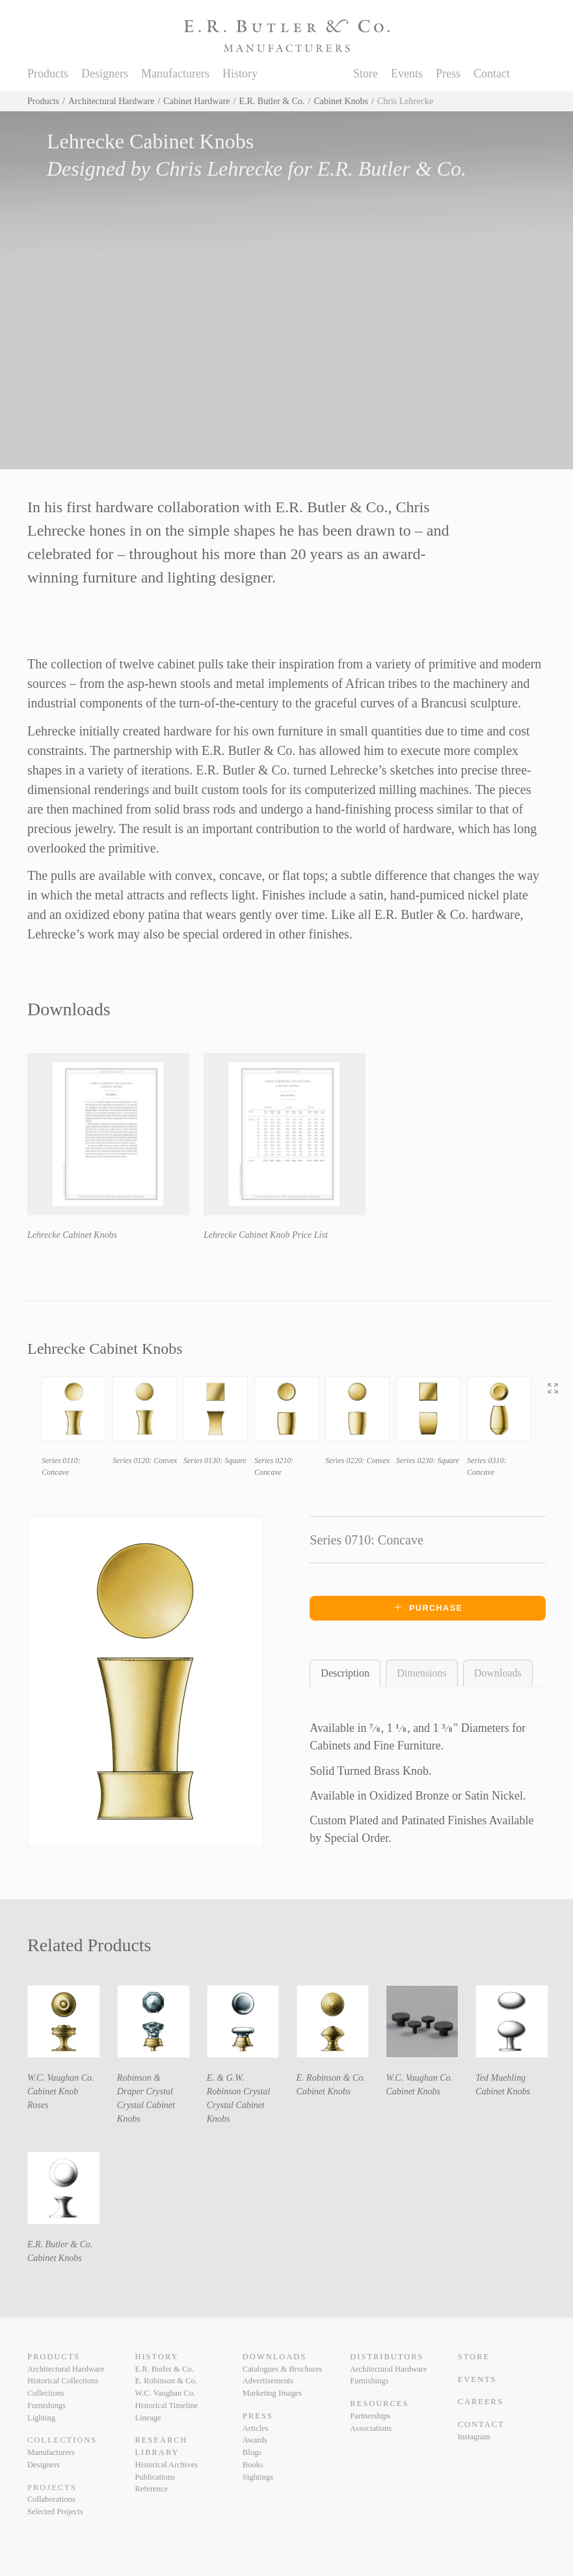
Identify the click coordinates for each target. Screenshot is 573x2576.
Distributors (386, 2356)
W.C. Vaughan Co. (60, 2078)
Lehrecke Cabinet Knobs (72, 1235)
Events (407, 73)
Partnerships (370, 2415)
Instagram (474, 2436)
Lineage (148, 2417)
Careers (480, 2401)
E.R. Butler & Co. (271, 101)
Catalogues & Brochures (283, 2369)
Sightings (258, 2477)
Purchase (428, 1607)
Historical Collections (62, 2380)
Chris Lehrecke (218, 168)
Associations (371, 2428)
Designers (104, 73)
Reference (151, 2488)
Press (448, 73)
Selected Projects (55, 2511)
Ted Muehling (500, 2078)
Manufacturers (175, 73)
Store (365, 73)
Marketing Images (272, 2393)
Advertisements (268, 2380)
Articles (256, 2428)
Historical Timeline (166, 2405)
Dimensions (421, 1673)
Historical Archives (166, 2464)
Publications (155, 2477)
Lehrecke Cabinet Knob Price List (266, 1235)
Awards (255, 2440)
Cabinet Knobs (340, 101)
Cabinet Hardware (196, 101)
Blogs (252, 2452)
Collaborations (51, 2499)
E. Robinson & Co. (331, 2078)
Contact (491, 73)
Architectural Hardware (111, 101)
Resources (379, 2403)
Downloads (498, 1673)
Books (253, 2464)
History (240, 73)
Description (345, 1673)
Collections (45, 2393)
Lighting (41, 2417)
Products (47, 73)
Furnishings (46, 2405)
